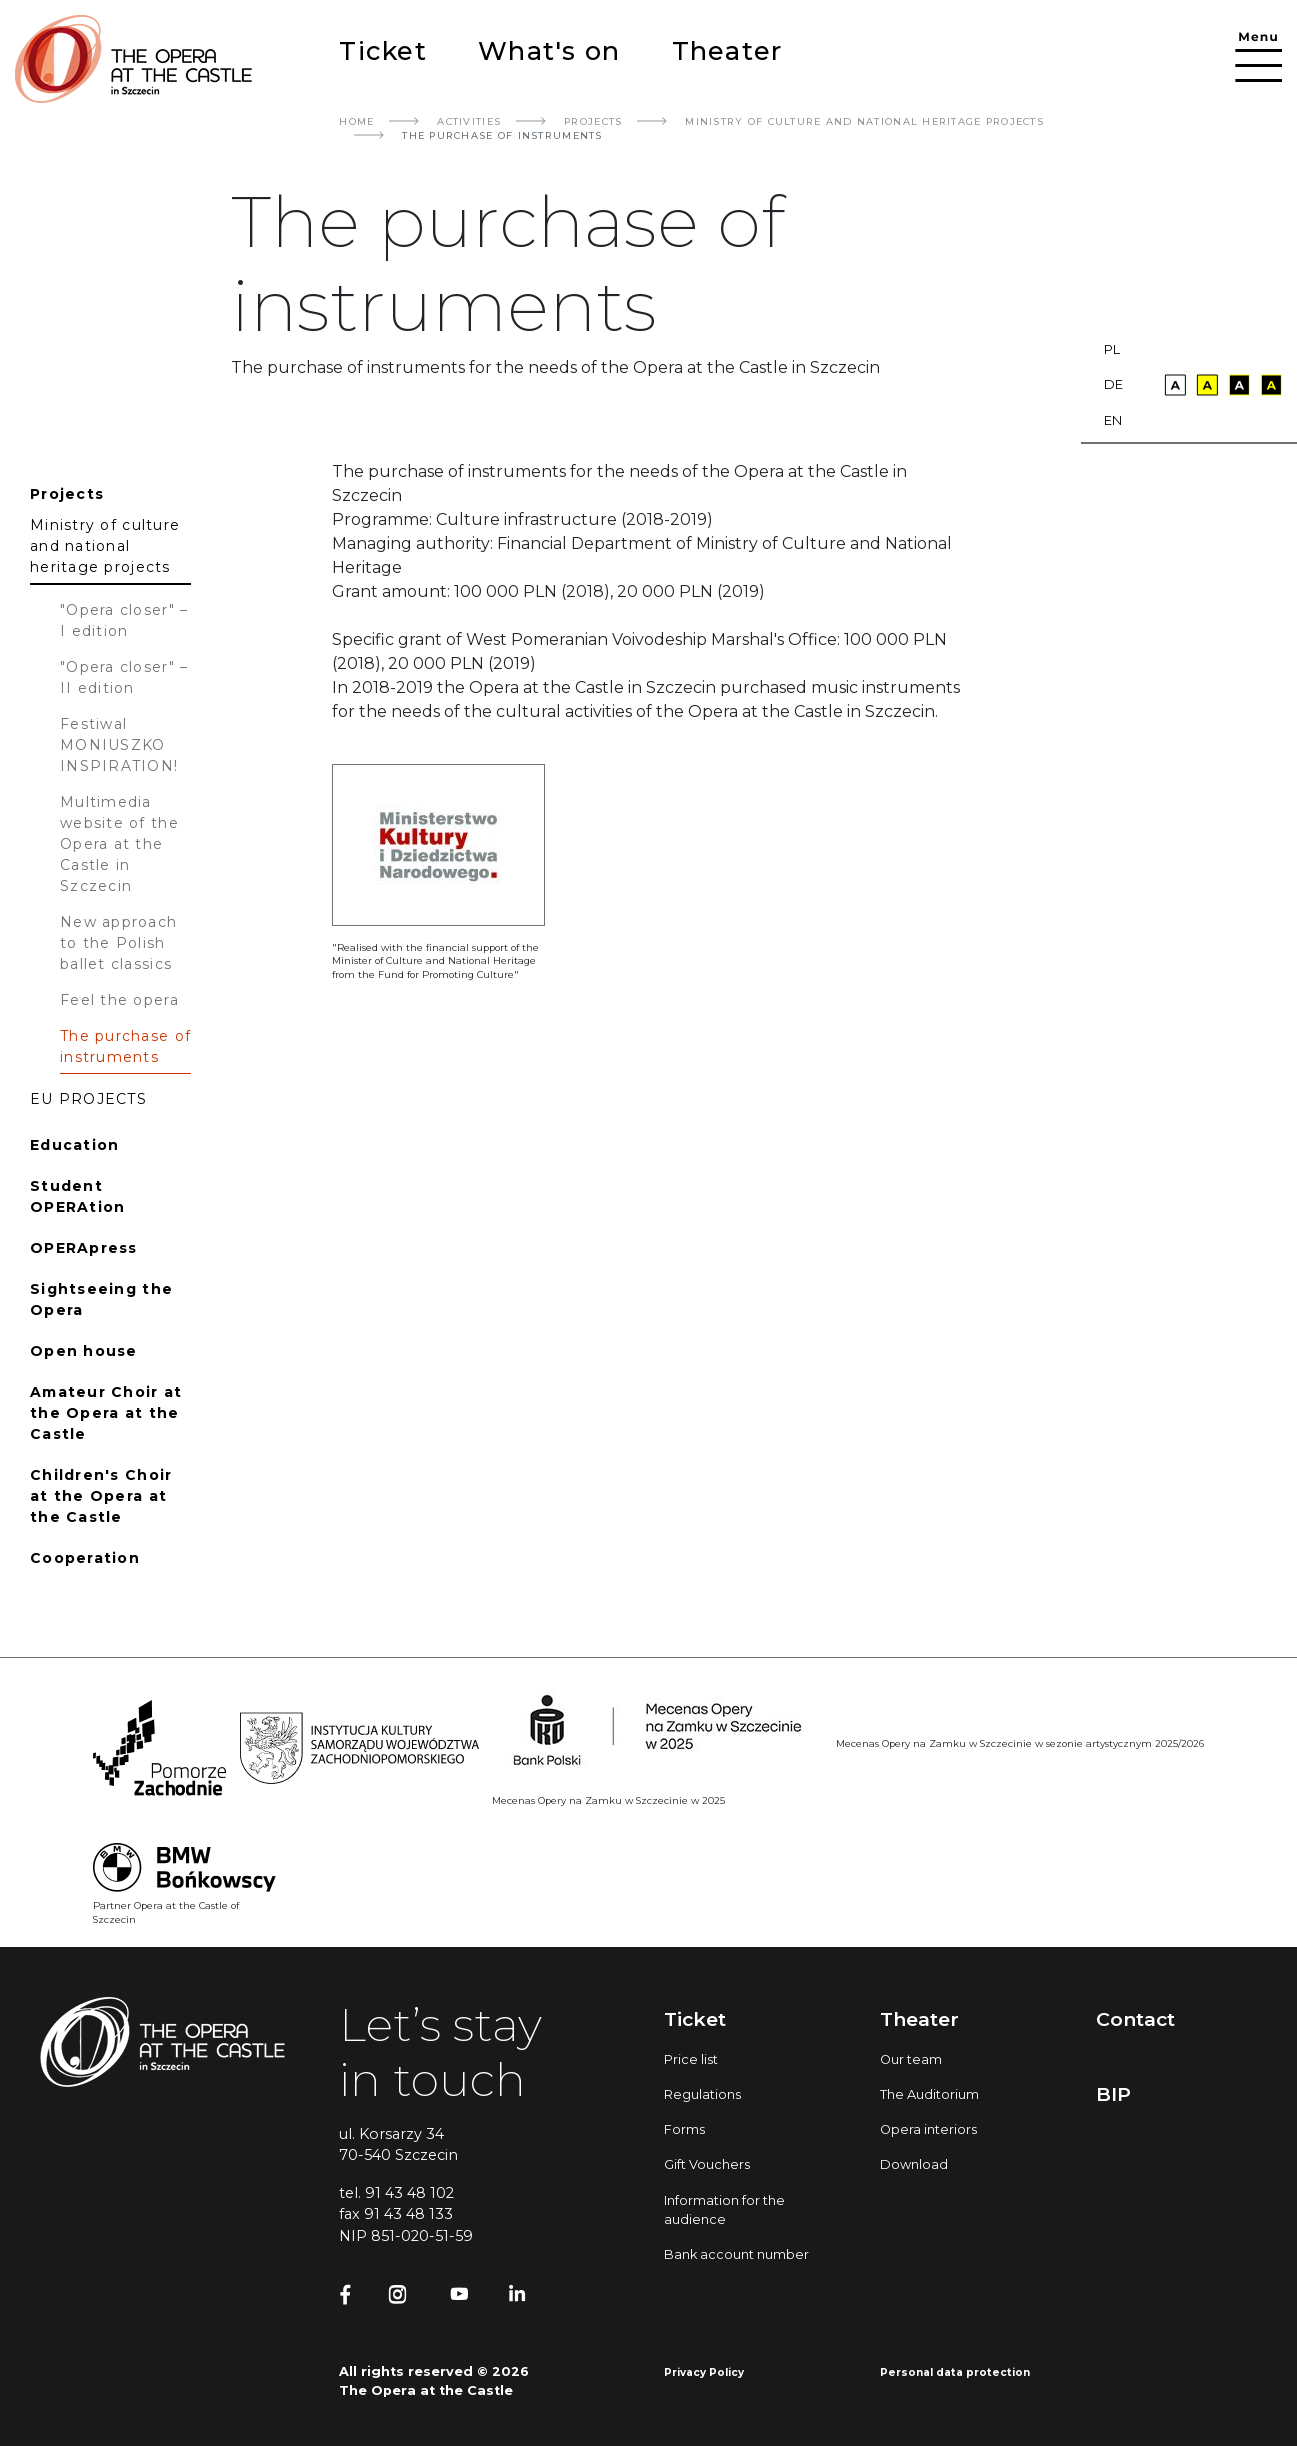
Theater (727, 50)
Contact (1135, 2019)
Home (356, 121)
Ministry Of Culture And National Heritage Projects (864, 121)
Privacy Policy (704, 2372)
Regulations (702, 2094)
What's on (549, 50)
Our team (911, 2059)
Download (914, 2164)
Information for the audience (724, 2210)
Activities (469, 121)
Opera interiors (928, 2129)
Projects (593, 121)
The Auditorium (929, 2094)
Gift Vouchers (707, 2164)
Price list (691, 2059)
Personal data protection (955, 2372)
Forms (684, 2129)
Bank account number (736, 2254)
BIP (1113, 2094)
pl (1112, 349)
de (1113, 384)
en (1113, 420)
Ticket (383, 50)
